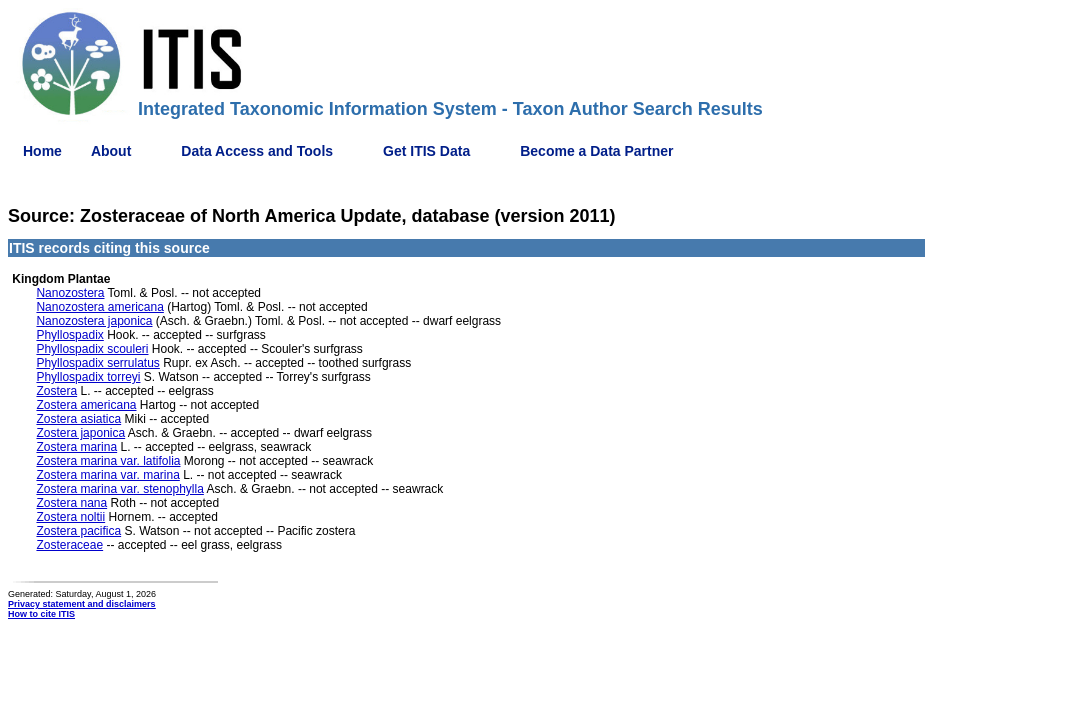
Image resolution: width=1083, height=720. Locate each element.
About (111, 151)
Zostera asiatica (78, 419)
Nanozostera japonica (94, 321)
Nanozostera (70, 293)
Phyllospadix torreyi (88, 377)
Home (42, 151)
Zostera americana (86, 405)
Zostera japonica (80, 433)
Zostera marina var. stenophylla (119, 489)
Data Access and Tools (257, 151)
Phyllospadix (69, 335)
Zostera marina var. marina (107, 475)
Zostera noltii (70, 517)
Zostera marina (76, 447)
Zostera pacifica (78, 531)
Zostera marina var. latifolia (108, 461)
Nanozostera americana (99, 307)
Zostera (56, 391)
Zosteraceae (69, 545)
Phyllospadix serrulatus (97, 363)
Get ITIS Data (426, 151)
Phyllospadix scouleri (92, 349)
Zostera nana (71, 503)
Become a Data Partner (596, 151)
